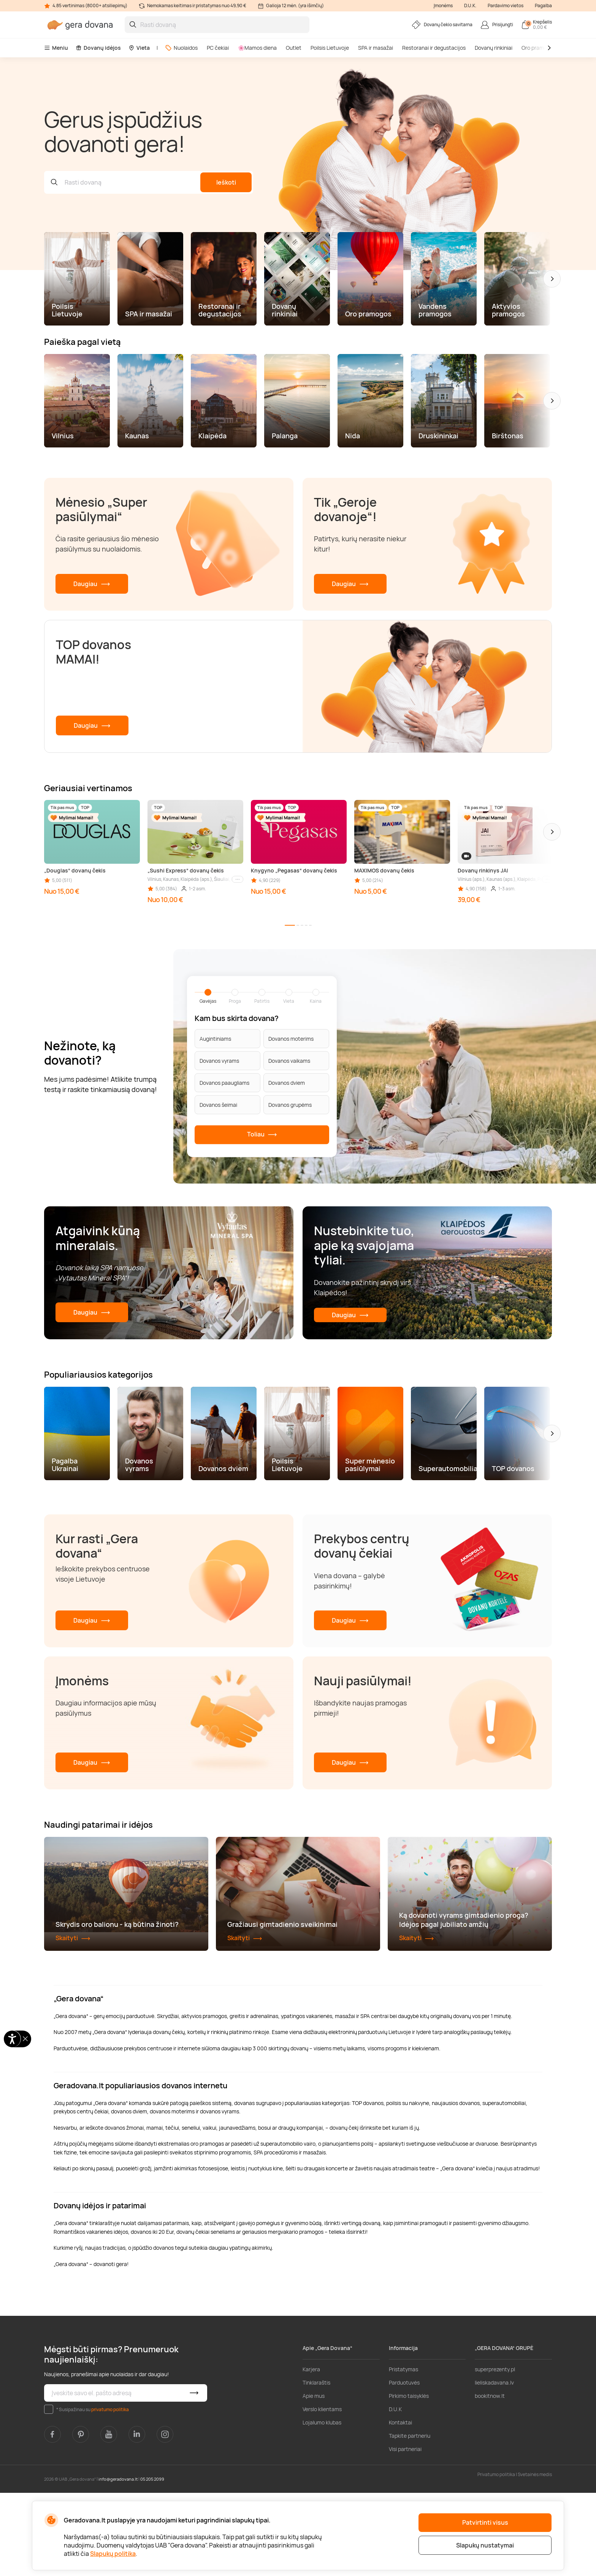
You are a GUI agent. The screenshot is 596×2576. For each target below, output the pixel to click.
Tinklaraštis (316, 2465)
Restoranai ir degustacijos (434, 47)
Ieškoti (226, 182)
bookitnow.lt (490, 2479)
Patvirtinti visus (485, 2522)
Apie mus (314, 2479)
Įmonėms (443, 5)
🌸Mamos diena (257, 47)
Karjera (311, 2452)
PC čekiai (218, 47)
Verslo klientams (322, 2492)
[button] (552, 279)
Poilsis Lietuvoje (330, 47)
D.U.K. (470, 5)
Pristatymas (403, 2452)
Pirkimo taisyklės (409, 2479)
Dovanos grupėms (290, 1104)
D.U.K (395, 2492)
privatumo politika (110, 2492)
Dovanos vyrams (219, 1060)
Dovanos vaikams (289, 1060)
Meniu (56, 47)
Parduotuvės (404, 2465)
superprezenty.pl (495, 2452)
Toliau (262, 1134)
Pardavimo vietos (505, 5)
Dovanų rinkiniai (493, 47)
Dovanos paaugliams (224, 1082)
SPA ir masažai (375, 47)
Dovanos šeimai (218, 1104)
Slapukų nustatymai (485, 2545)
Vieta (139, 47)
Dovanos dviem (286, 1082)
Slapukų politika (113, 2553)
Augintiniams (215, 1038)
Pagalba (543, 5)
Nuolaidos (181, 47)
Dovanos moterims (291, 1038)
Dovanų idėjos (98, 47)
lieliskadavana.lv (494, 2465)
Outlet (293, 47)
